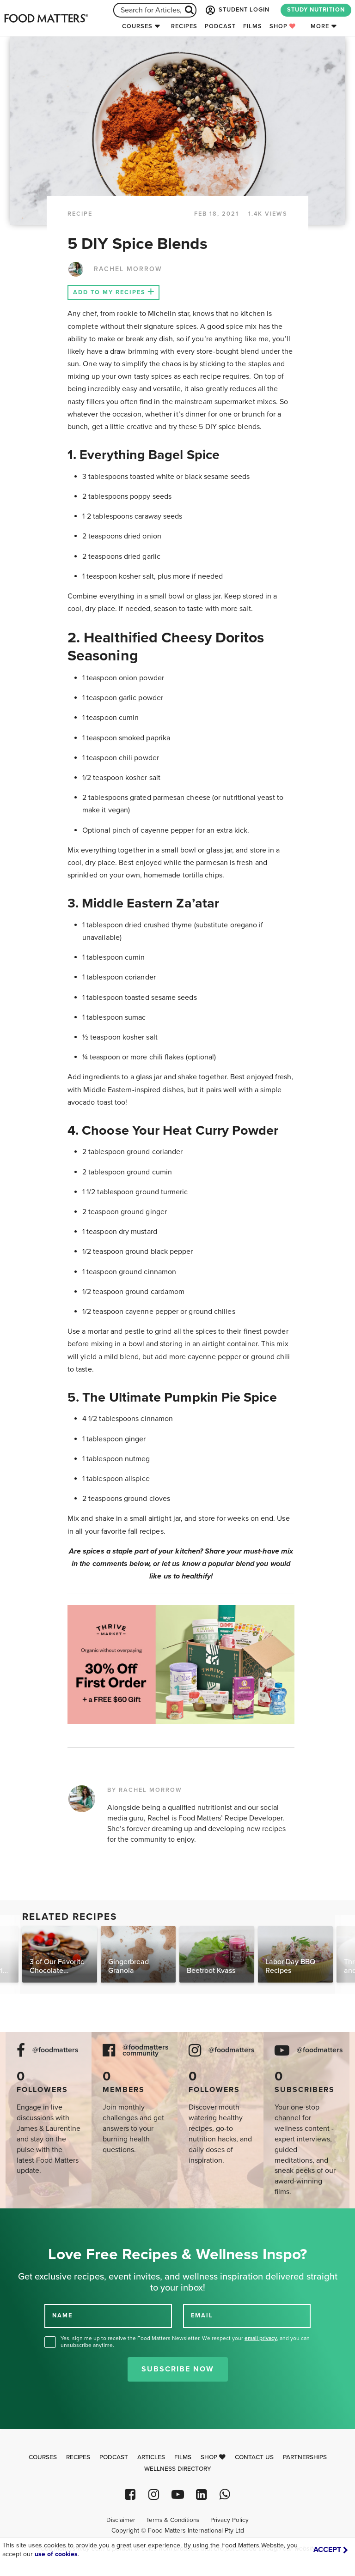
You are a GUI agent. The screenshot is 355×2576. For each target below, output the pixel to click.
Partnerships (305, 2457)
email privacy (261, 2338)
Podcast (220, 26)
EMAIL (202, 2315)
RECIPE (79, 214)
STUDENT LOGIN (236, 10)
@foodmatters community (145, 2050)
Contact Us (254, 2457)
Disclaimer (120, 2520)
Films (252, 26)
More (320, 26)
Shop (282, 26)
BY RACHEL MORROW (144, 1790)
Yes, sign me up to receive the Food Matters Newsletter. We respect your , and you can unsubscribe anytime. (185, 2341)
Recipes (184, 26)
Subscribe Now (177, 2369)
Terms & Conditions (172, 2520)
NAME (62, 2315)
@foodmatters (55, 2050)
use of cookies (56, 2554)
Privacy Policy (229, 2520)
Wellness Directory (177, 2469)
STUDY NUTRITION (316, 9)
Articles (151, 2457)
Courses (137, 26)
